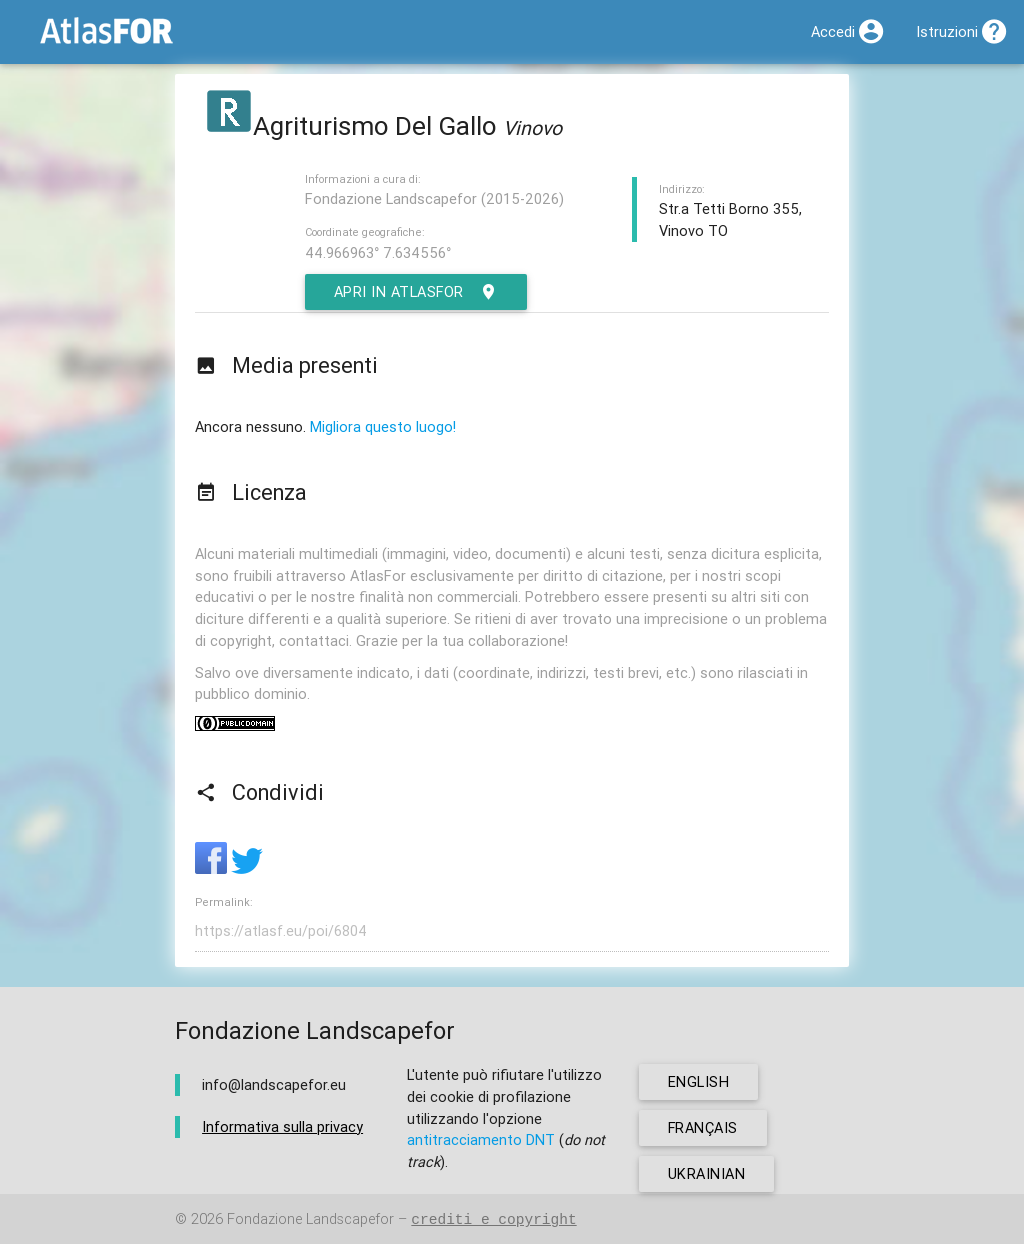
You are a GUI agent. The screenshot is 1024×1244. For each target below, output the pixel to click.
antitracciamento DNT (481, 1139)
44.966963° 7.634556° (378, 252)
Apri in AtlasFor (417, 292)
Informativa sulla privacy (282, 1126)
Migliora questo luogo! (383, 426)
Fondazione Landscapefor (310, 1219)
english (699, 1081)
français (703, 1127)
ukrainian (707, 1173)
